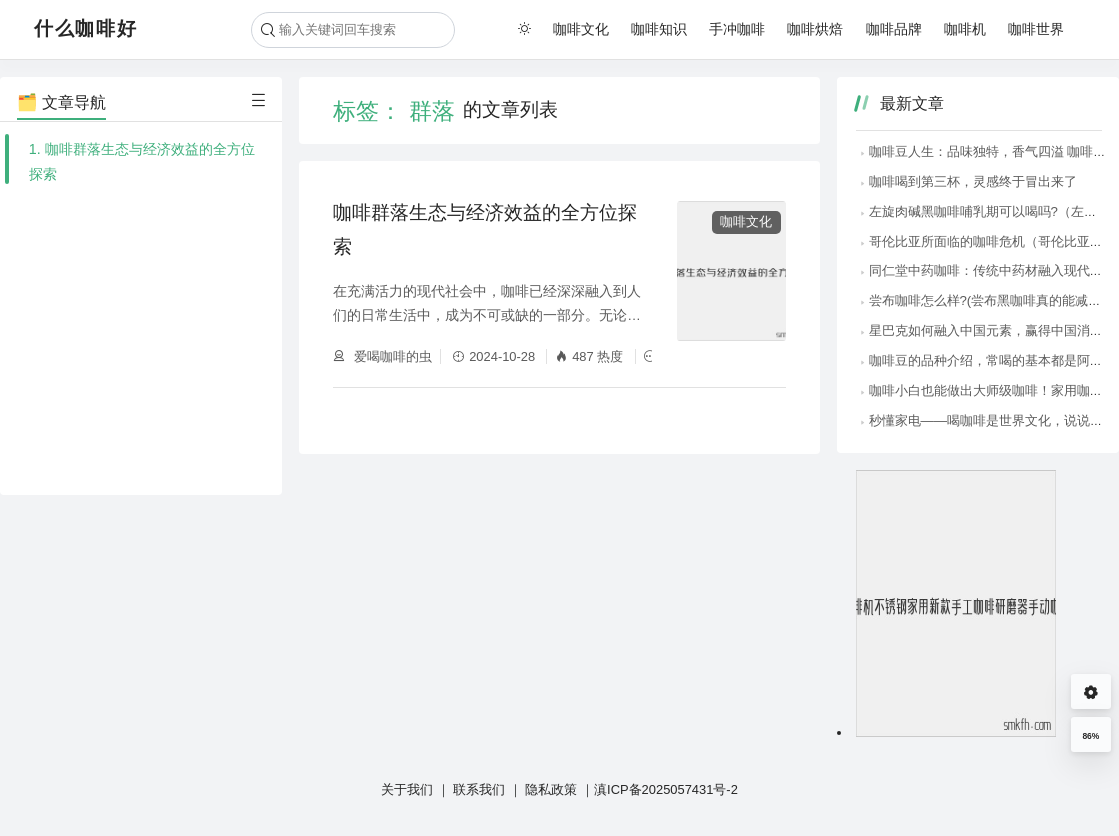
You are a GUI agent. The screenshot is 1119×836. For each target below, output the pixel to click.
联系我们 (479, 789)
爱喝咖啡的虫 (391, 356)
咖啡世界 (1036, 29)
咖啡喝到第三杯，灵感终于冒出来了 (968, 181)
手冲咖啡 (737, 29)
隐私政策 (551, 789)
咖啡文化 (581, 29)
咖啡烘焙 (815, 29)
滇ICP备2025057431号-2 (666, 789)
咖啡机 (965, 29)
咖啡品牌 (894, 29)
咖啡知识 (659, 29)
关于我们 (407, 789)
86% (1090, 736)
